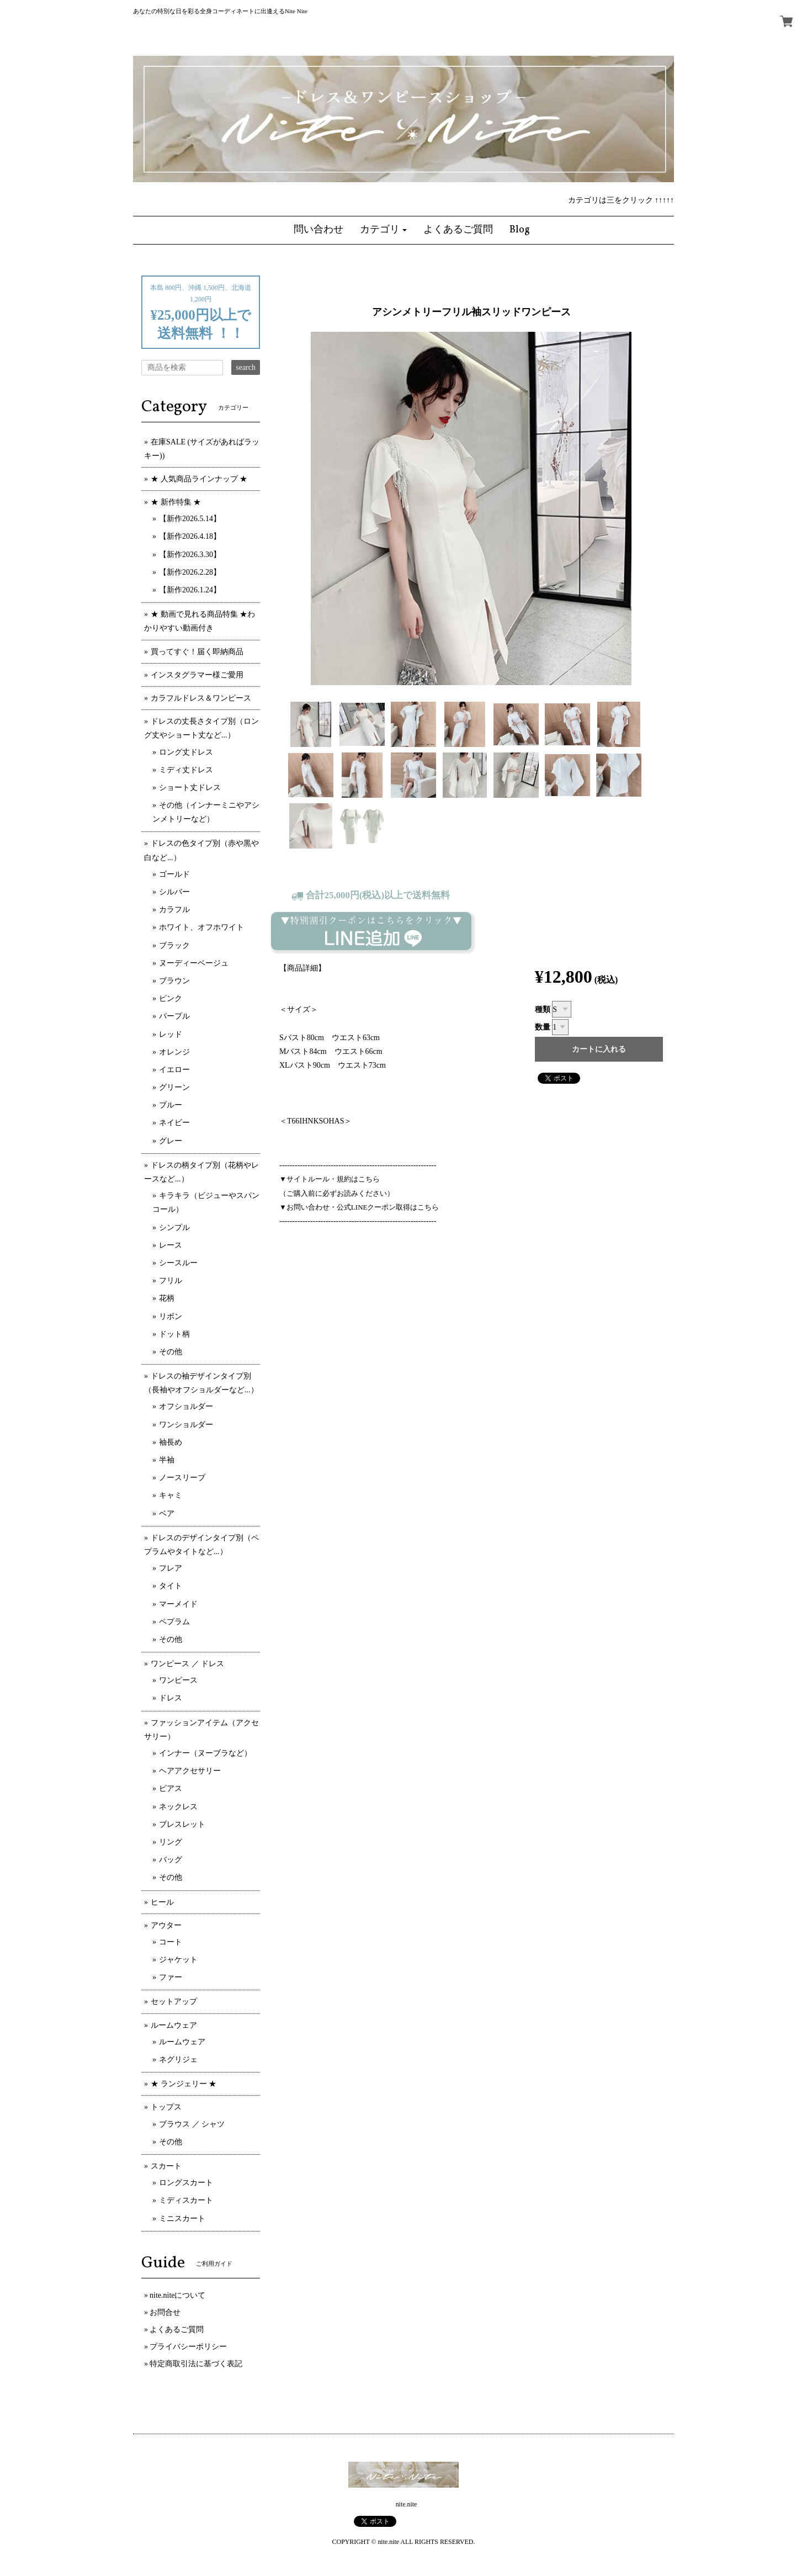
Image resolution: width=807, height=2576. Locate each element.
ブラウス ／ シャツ (192, 2124)
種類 (542, 1009)
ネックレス (178, 1807)
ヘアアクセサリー (190, 1771)
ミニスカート (182, 2218)
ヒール (162, 1902)
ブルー (170, 1105)
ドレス (170, 1698)
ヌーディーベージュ (194, 963)
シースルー (178, 1263)
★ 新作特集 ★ (176, 502)
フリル (170, 1280)
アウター (166, 1925)
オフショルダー (186, 1406)
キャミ (170, 1495)
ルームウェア (174, 2025)
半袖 (166, 1460)
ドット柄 (174, 1334)
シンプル (174, 1227)
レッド (170, 1034)
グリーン (174, 1087)
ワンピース (178, 1680)
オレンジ (174, 1052)
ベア (166, 1513)
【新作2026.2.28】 (190, 572)
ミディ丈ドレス (186, 770)
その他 (170, 1352)
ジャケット (178, 1959)
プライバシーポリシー (188, 2346)
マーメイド (178, 1604)
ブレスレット (182, 1824)
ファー (170, 1977)
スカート (166, 2166)
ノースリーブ (182, 1477)
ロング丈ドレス (186, 752)
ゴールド (174, 874)
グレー (170, 1141)
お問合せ (165, 2312)
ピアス (170, 1788)
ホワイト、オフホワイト (201, 927)
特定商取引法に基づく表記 (196, 2364)
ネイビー (174, 1123)
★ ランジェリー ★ (183, 2084)
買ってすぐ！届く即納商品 (197, 652)
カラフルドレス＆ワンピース (201, 698)
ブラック (174, 945)
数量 (542, 1027)
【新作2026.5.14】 (190, 519)
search (246, 367)
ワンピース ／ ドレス (187, 1664)
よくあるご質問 (177, 2329)
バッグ (170, 1860)
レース (170, 1245)
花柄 (166, 1298)
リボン (170, 1316)
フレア (170, 1568)
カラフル (174, 909)
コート (170, 1942)
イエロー (174, 1070)
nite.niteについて (178, 2295)
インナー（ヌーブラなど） (205, 1753)
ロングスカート (186, 2183)
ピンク (170, 998)
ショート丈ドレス (190, 787)
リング (170, 1842)
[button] (384, 230)
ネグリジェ (178, 2059)
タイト (170, 1586)
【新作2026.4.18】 (190, 536)
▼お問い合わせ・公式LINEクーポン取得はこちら (359, 1207)
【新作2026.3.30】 (190, 554)
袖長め (170, 1442)
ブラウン (174, 981)
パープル (174, 1016)
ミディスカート (186, 2200)
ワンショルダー (186, 1424)
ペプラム (174, 1622)
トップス (166, 2107)
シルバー (174, 892)
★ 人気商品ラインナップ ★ (199, 479)
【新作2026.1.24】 (190, 590)
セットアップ (174, 2001)
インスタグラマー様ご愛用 (197, 675)
